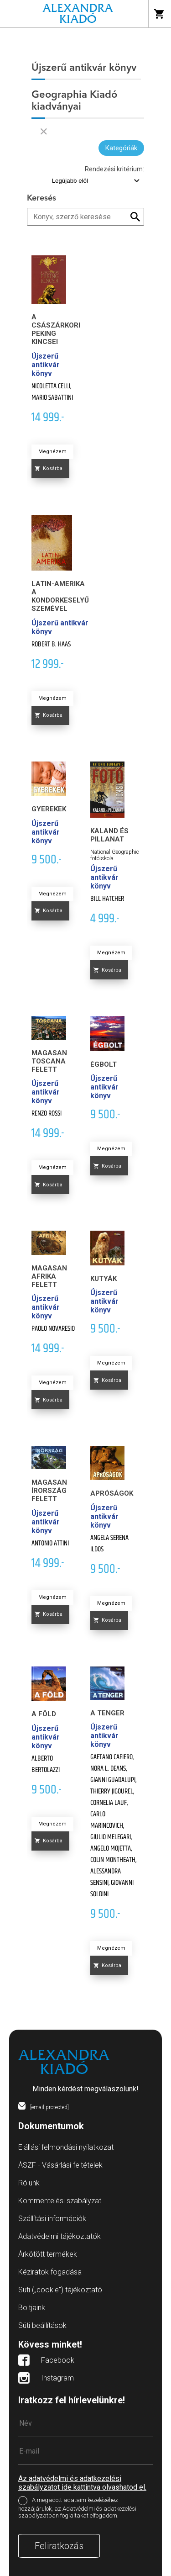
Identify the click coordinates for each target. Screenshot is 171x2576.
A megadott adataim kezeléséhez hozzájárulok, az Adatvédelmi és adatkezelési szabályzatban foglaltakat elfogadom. (77, 2508)
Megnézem (52, 452)
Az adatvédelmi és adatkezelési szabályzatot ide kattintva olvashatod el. (82, 2482)
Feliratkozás (59, 2545)
